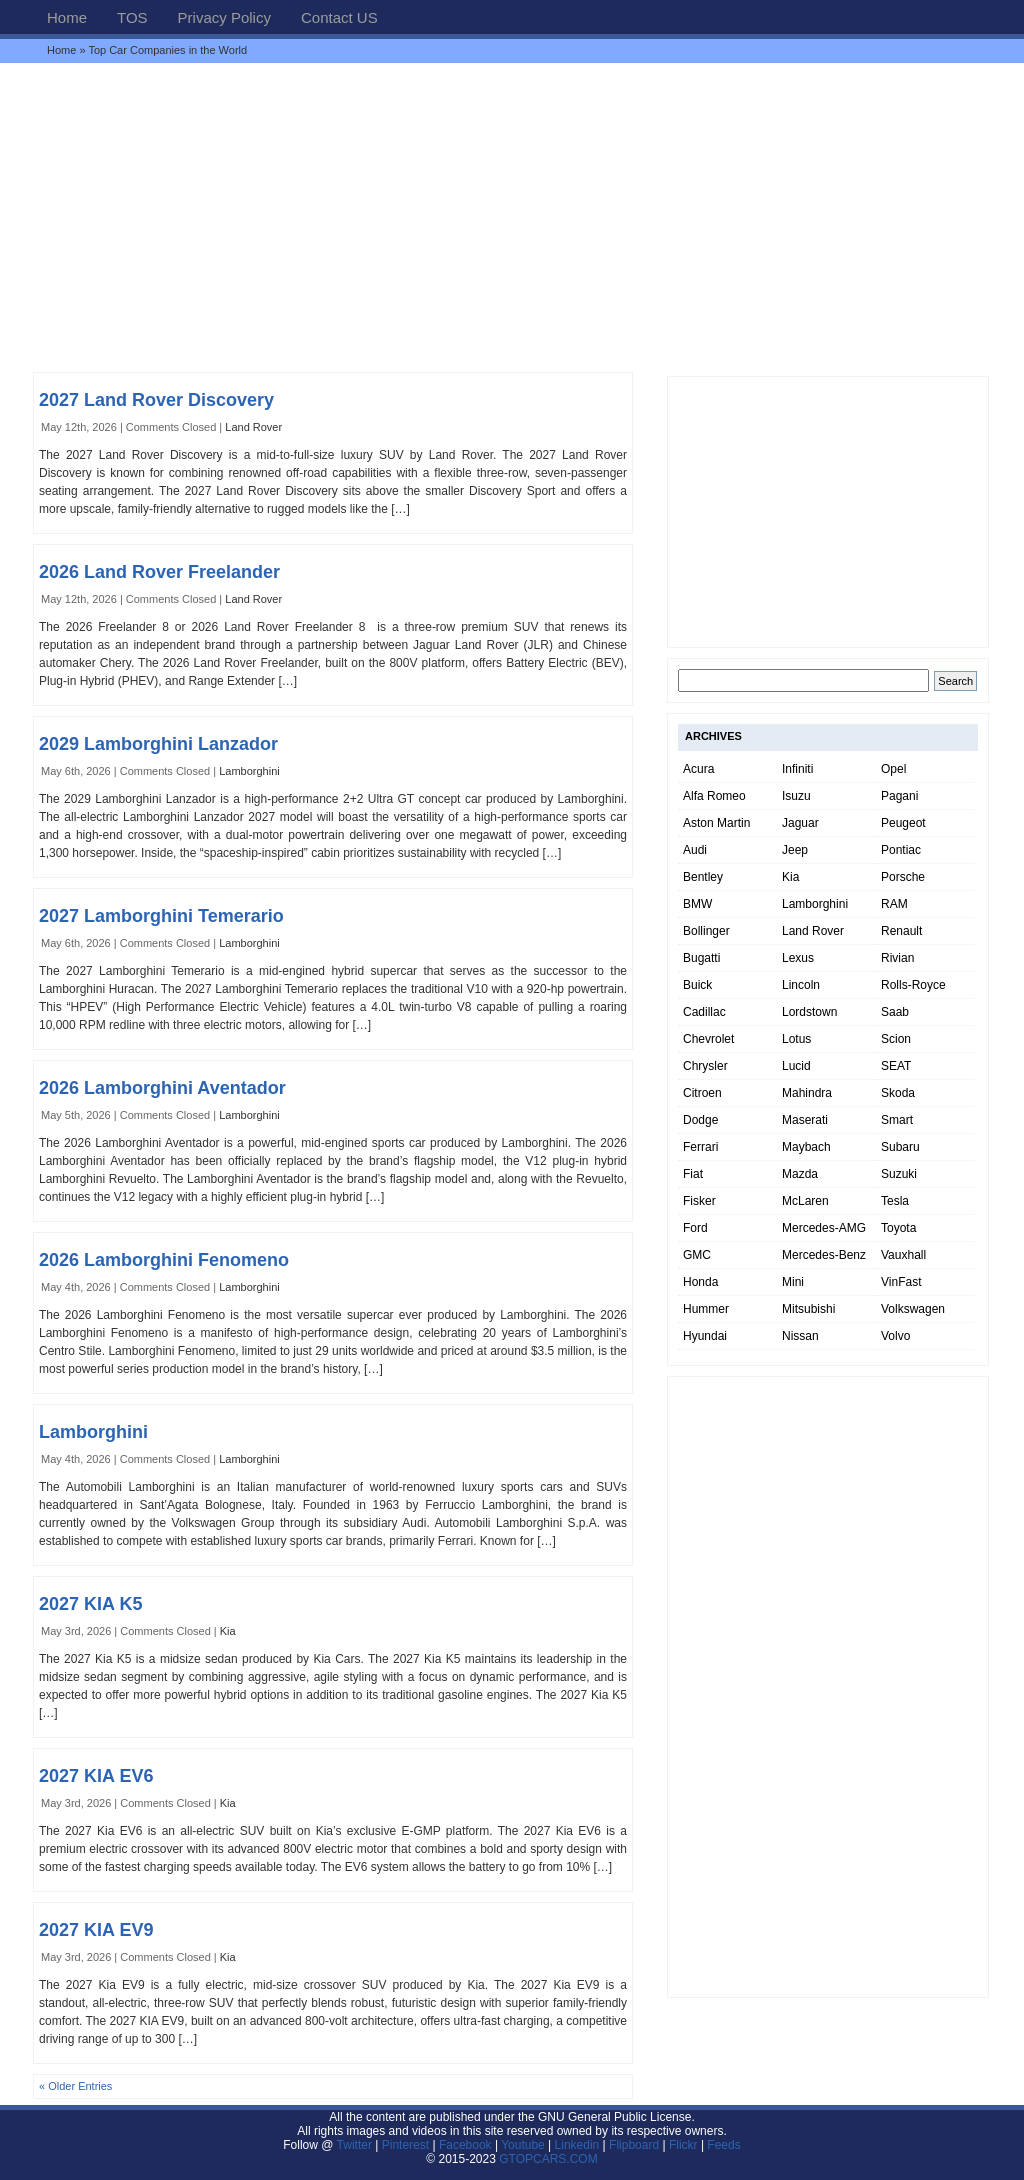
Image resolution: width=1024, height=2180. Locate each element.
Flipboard (634, 2145)
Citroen (702, 1093)
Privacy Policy (224, 17)
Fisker (699, 1201)
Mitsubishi (808, 1309)
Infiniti (797, 769)
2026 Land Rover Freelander (159, 572)
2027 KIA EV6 (96, 1776)
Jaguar (800, 823)
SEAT (896, 1066)
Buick (697, 985)
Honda (700, 1282)
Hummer (706, 1309)
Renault (901, 931)
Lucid (796, 1066)
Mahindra (807, 1093)
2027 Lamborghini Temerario (161, 916)
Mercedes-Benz (824, 1255)
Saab (895, 1012)
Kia (228, 1631)
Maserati (805, 1120)
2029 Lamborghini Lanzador (158, 744)
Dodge (700, 1120)
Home (67, 17)
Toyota (898, 1228)
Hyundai (705, 1336)
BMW (697, 904)
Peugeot (903, 823)
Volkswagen (913, 1309)
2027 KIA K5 (90, 1604)
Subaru (900, 1147)
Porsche (903, 877)
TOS (132, 17)
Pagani (899, 796)
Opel (893, 769)
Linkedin (577, 2145)
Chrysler (705, 1066)
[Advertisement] (512, 217)
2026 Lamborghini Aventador (162, 1088)
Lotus (796, 1039)
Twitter (356, 2145)
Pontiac (901, 850)
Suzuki (899, 1174)
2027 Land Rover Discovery (156, 400)
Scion (896, 1039)
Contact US (339, 17)
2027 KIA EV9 (96, 1930)
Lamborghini (249, 771)
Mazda (800, 1174)
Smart (897, 1120)
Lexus (798, 958)
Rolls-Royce (913, 985)
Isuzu (796, 796)
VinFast (901, 1282)
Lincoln (801, 985)
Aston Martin (716, 823)
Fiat (693, 1174)
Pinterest (405, 2145)
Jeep (795, 850)
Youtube (523, 2145)
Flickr (683, 2145)
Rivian (897, 958)
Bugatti (701, 958)
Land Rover (253, 427)
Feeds (723, 2145)
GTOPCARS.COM (548, 2159)
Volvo (895, 1336)
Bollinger (706, 931)
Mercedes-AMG (824, 1228)
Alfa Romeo (714, 796)
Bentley (703, 877)
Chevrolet (708, 1039)
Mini (793, 1282)
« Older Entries (75, 2086)
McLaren (805, 1201)
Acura (698, 769)
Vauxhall (903, 1255)
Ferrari (700, 1147)
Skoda (898, 1093)
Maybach (806, 1147)
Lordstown (809, 1012)
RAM (894, 904)
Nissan (800, 1336)
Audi (695, 850)
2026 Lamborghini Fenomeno (164, 1260)
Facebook (465, 2145)
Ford (695, 1228)
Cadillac (704, 1012)
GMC (697, 1255)
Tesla (895, 1201)
